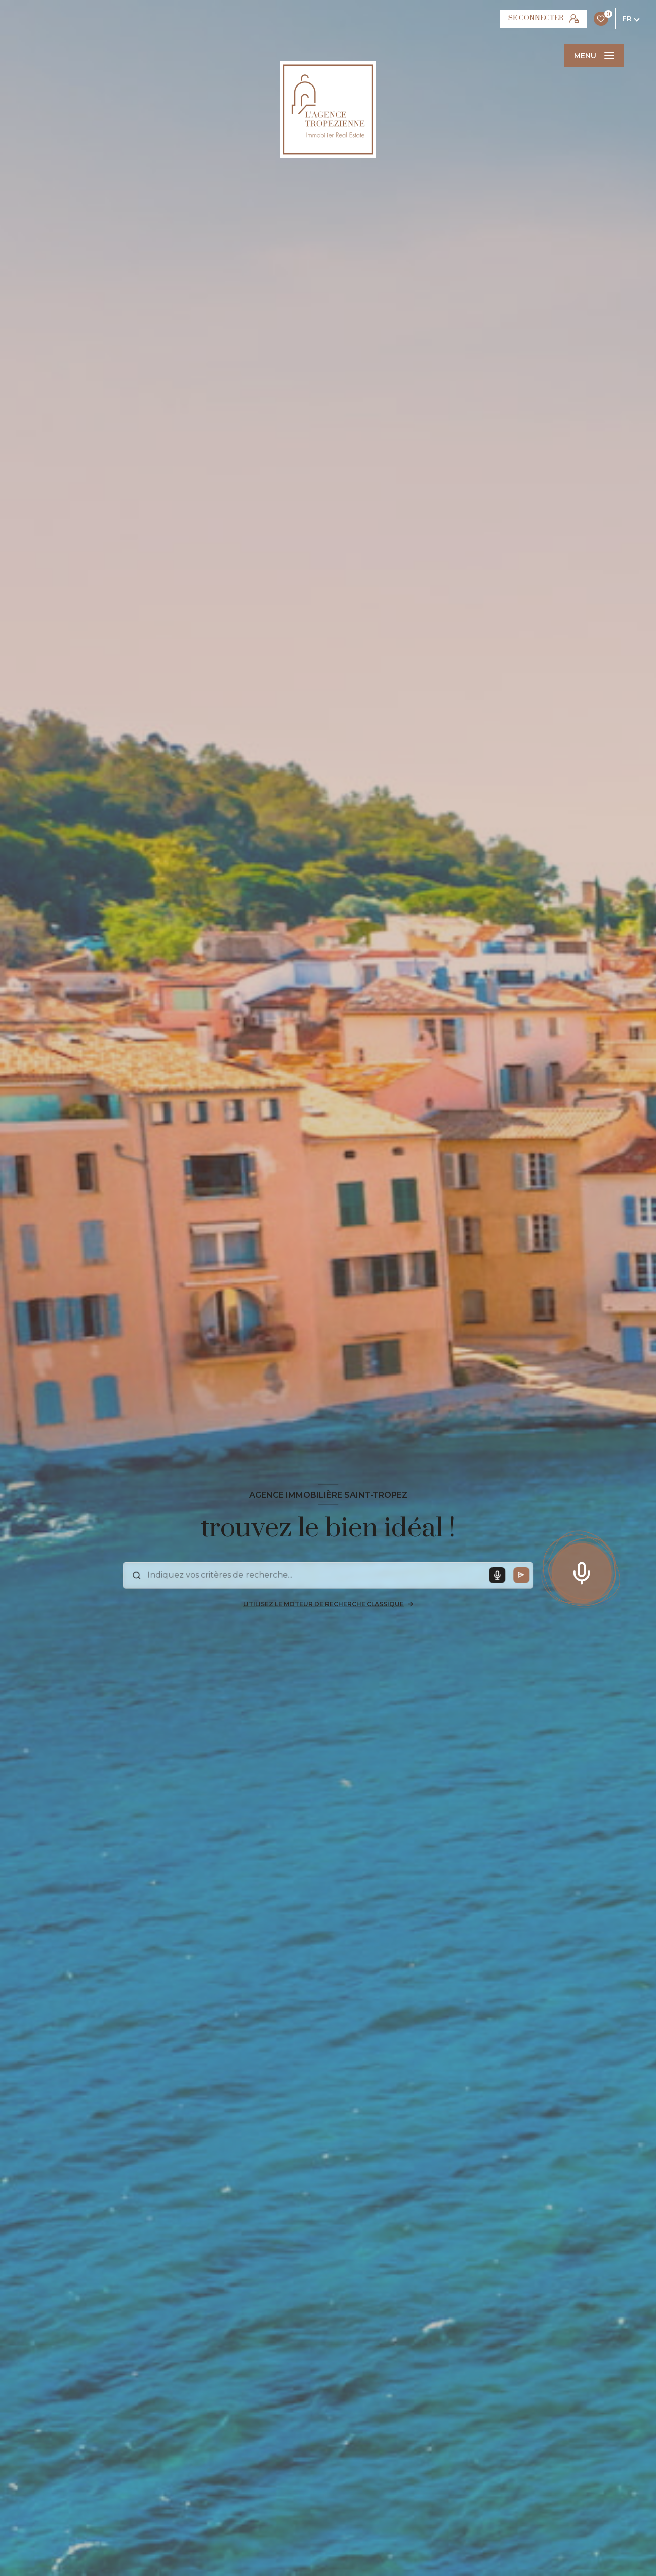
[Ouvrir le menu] (594, 55)
